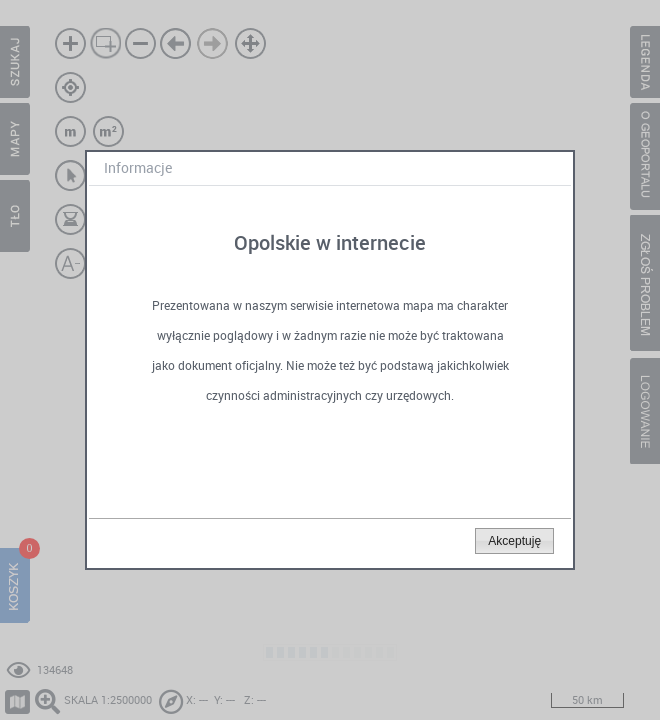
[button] (514, 541)
